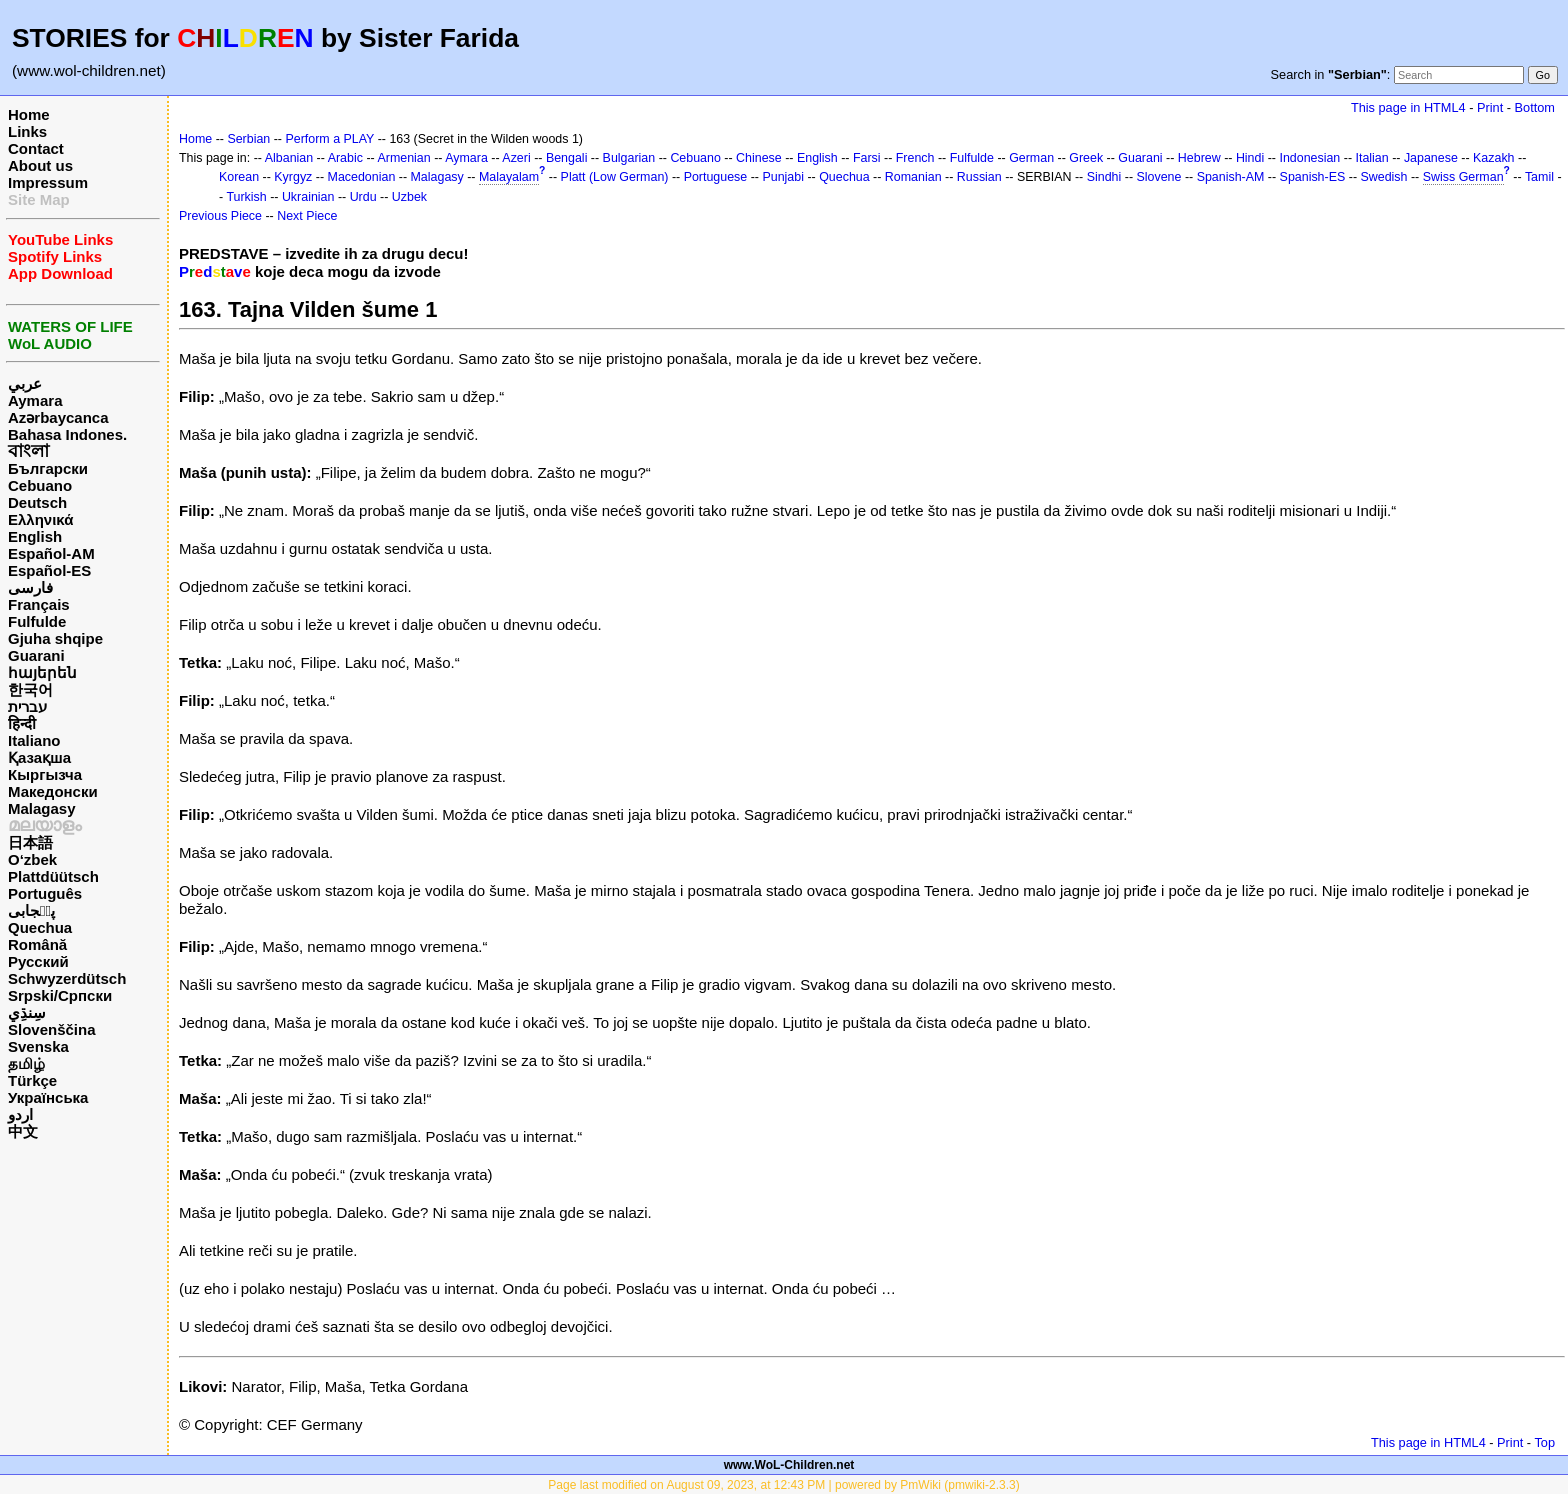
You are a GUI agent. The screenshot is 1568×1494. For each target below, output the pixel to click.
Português (45, 893)
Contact (36, 148)
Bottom (1535, 107)
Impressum (48, 182)
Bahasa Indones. (67, 434)
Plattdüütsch (53, 876)
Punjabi (783, 177)
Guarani (36, 655)
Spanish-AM (1231, 177)
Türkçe (32, 1080)
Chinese (759, 158)
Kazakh (1494, 158)
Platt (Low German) (615, 177)
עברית (27, 706)
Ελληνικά (40, 519)
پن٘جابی (31, 910)
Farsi (867, 158)
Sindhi (1104, 177)
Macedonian (362, 177)
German (1031, 158)
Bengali (567, 158)
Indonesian (1309, 158)
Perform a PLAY (329, 139)
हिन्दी (22, 723)
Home (29, 114)
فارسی (30, 587)
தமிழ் (26, 1063)
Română (37, 944)
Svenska (38, 1046)
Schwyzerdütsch (67, 978)
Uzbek (409, 197)
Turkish (246, 197)
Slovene (1158, 177)
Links (27, 131)
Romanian (913, 177)
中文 (23, 1131)
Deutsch (37, 502)
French (915, 158)
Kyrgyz (293, 177)
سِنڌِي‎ (27, 1012)
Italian (1371, 158)
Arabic (345, 158)
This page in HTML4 (1408, 107)
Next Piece (307, 216)
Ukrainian (308, 197)
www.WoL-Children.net (789, 1465)
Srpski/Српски (60, 995)
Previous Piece (220, 216)
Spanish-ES (1313, 177)
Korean (239, 177)
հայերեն (42, 672)
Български (48, 468)
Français (39, 604)
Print (1490, 107)
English (35, 536)
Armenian (403, 158)
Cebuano (40, 485)
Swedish (1383, 177)
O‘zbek (32, 859)
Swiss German (1463, 177)
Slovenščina (52, 1029)
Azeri (516, 158)
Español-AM (51, 553)
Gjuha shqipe (55, 638)
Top (1544, 1442)
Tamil (1539, 177)
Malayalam (509, 177)
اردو (20, 1114)
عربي (25, 383)
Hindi (1250, 158)
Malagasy (42, 808)
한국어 (30, 689)
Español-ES (49, 570)
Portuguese (716, 177)
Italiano (34, 740)
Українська (48, 1097)
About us (40, 165)
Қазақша (39, 757)
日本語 (30, 842)
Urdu (363, 197)
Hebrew (1199, 158)
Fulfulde (37, 621)
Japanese (1431, 158)
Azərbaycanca (58, 417)
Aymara (35, 400)
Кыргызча (45, 774)
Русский (38, 961)
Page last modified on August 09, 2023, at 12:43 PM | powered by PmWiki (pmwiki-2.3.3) (783, 1485)
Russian (979, 177)
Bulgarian (629, 158)
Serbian (248, 139)
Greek (1086, 158)
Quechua (40, 927)
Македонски (53, 791)
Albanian (289, 158)
